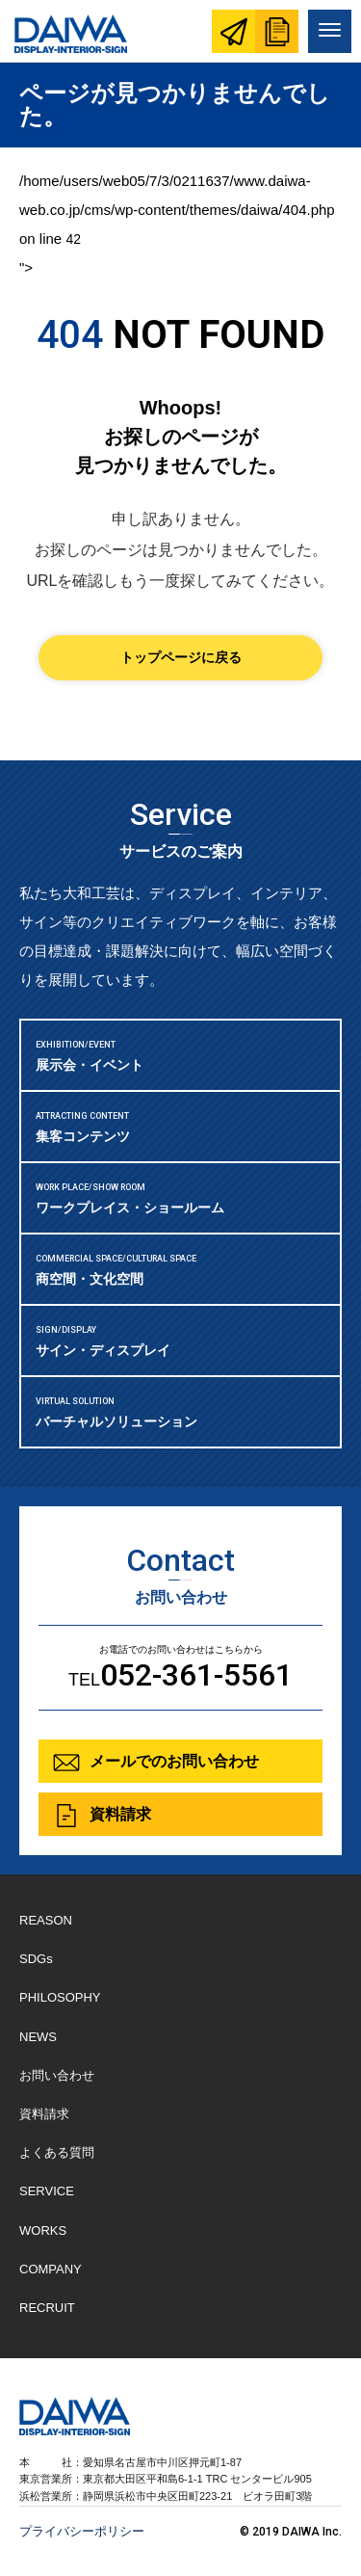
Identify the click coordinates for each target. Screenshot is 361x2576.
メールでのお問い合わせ (174, 1761)
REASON (45, 1920)
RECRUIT (47, 2307)
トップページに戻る (181, 657)
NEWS (38, 2037)
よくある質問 (56, 2152)
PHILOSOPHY (60, 1997)
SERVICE (46, 2191)
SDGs (36, 1959)
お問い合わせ (233, 31)
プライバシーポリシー (81, 2531)
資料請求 (276, 31)
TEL (180, 1675)
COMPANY (50, 2269)
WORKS (42, 2230)
